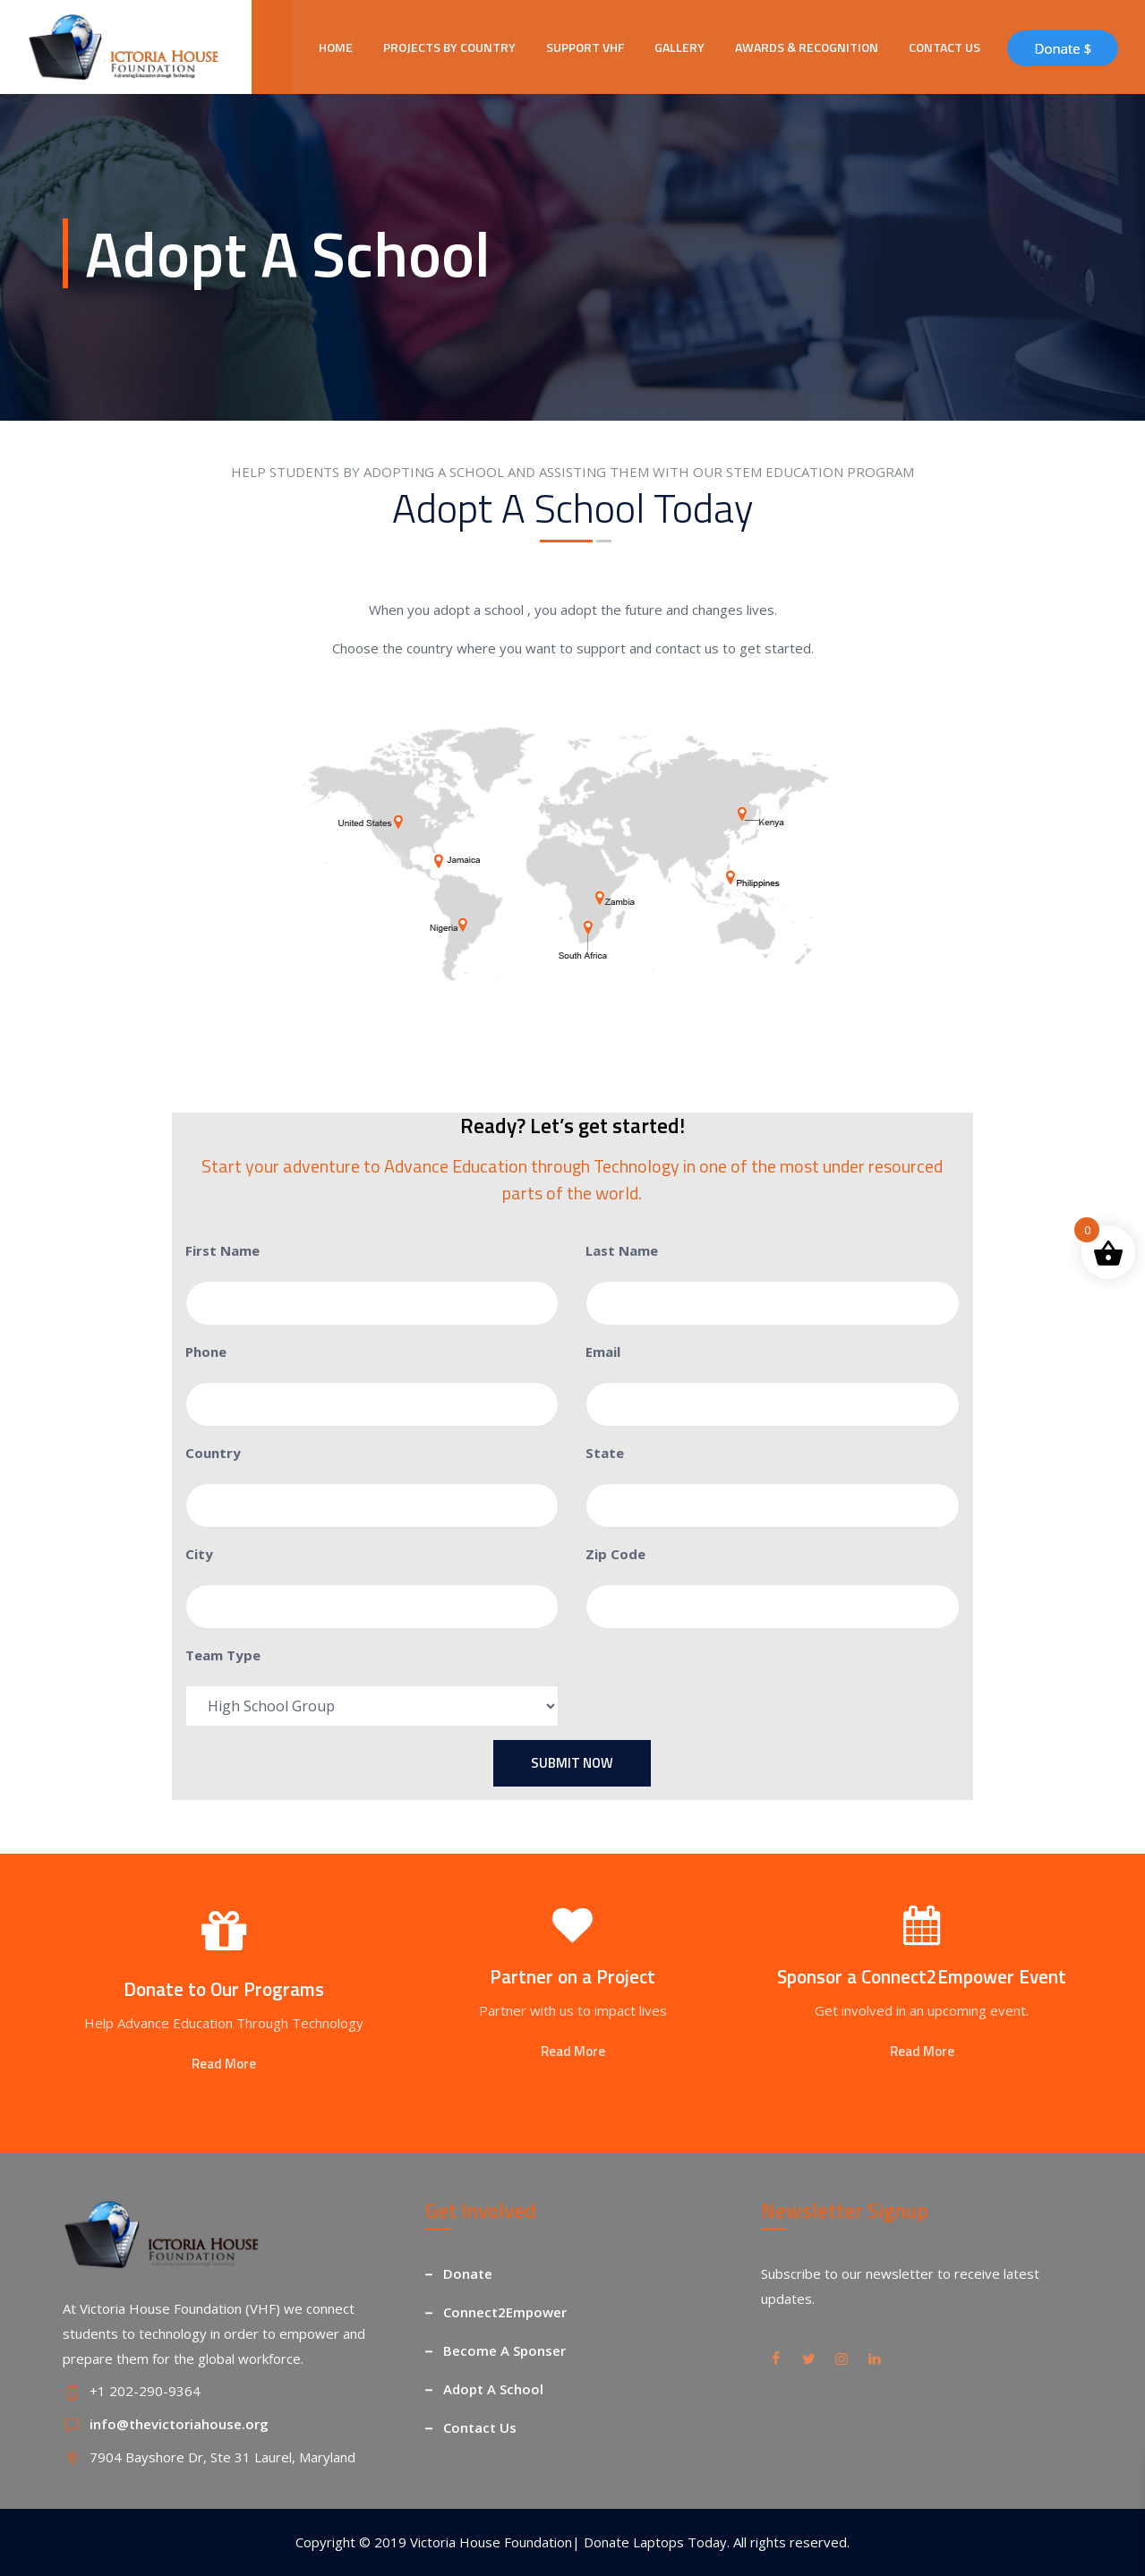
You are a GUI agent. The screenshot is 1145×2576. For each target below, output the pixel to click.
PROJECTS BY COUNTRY (449, 47)
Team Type (223, 1655)
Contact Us (480, 2427)
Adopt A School (493, 2389)
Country (213, 1453)
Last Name (621, 1250)
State (604, 1453)
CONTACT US (944, 47)
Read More (224, 2063)
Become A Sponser (504, 2350)
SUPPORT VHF (585, 47)
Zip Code (615, 1554)
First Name (222, 1250)
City (199, 1554)
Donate (467, 2273)
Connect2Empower (505, 2312)
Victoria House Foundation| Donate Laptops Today (568, 2542)
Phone (205, 1352)
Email (602, 1352)
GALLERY (679, 47)
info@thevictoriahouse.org (179, 2424)
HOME (336, 47)
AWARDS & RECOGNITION (806, 47)
